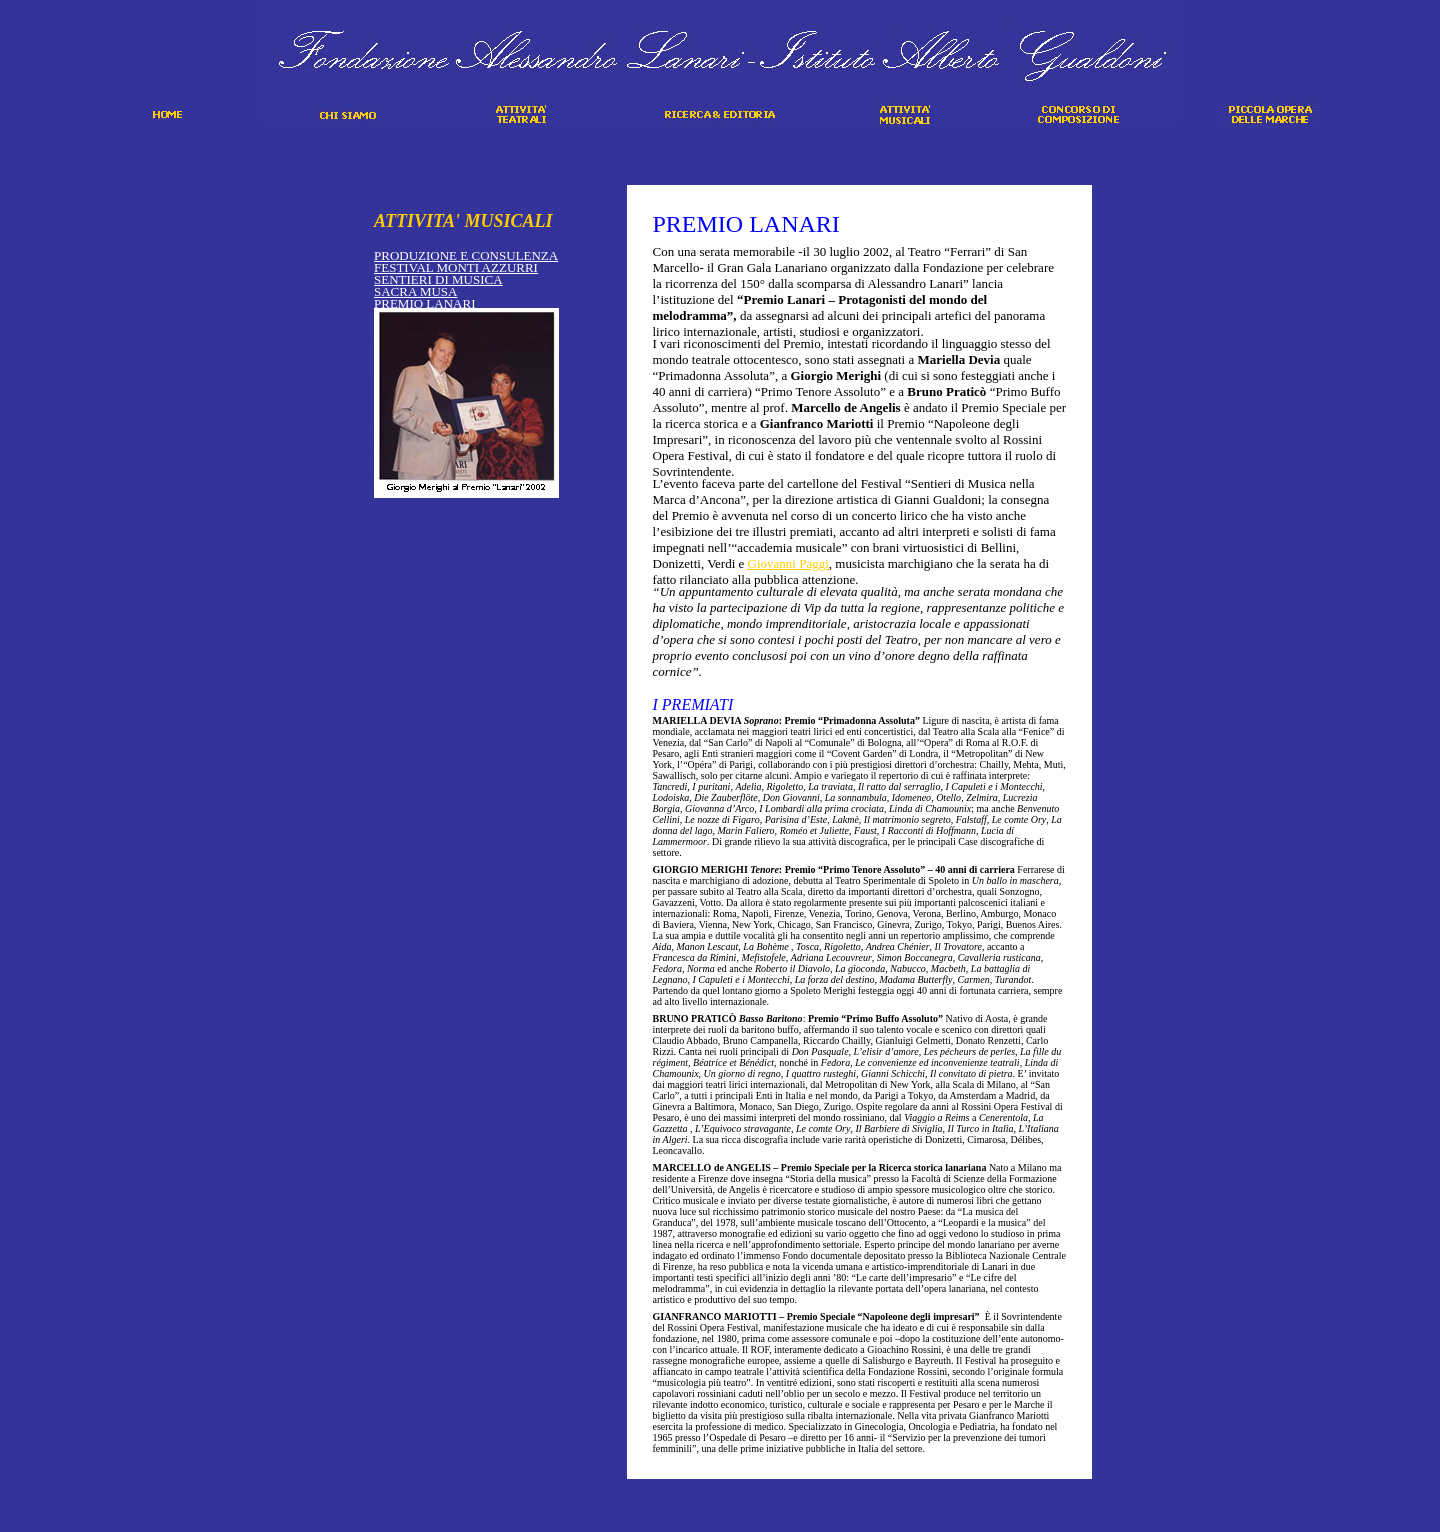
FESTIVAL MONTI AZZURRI (456, 267)
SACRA (415, 291)
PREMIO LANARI (424, 303)
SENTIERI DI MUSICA (438, 279)
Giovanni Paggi (788, 563)
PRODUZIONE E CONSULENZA (466, 255)
